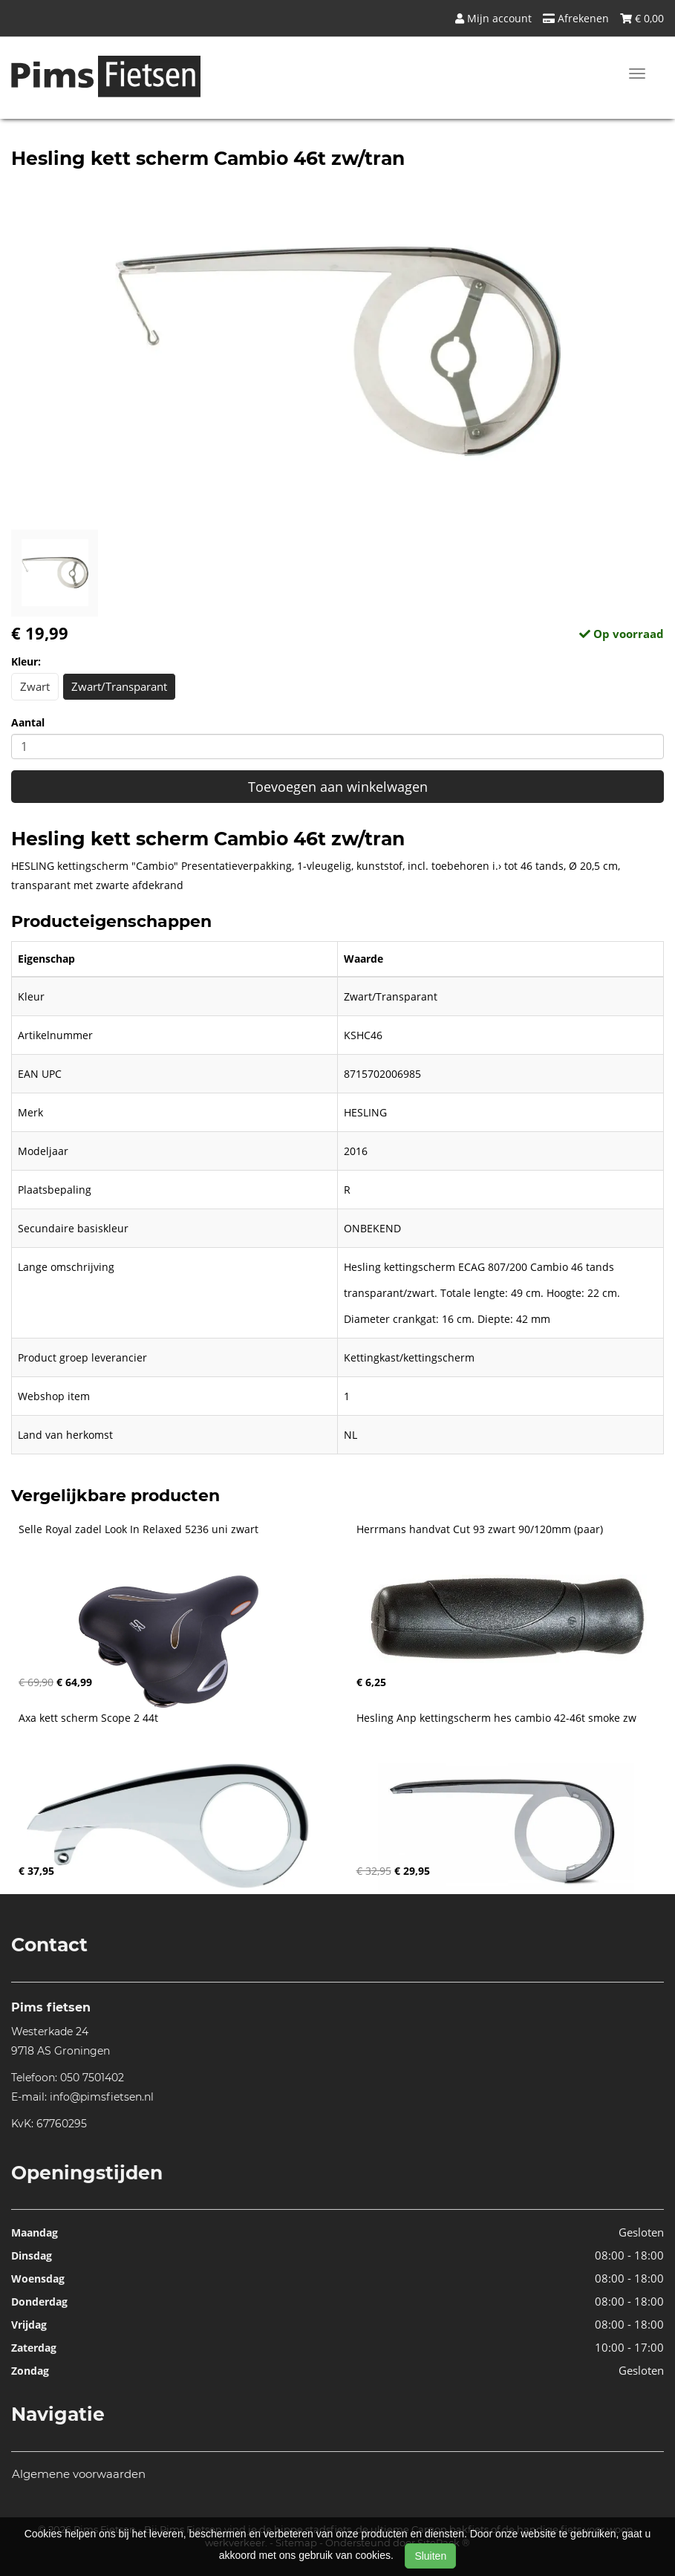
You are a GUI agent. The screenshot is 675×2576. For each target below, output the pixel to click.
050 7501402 (92, 2077)
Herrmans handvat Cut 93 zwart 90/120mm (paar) (479, 1529)
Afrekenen (576, 18)
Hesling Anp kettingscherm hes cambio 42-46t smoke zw (496, 1718)
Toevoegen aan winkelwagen (338, 787)
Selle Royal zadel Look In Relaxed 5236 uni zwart (138, 1529)
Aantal (28, 722)
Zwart (35, 686)
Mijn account (493, 18)
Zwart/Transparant (119, 686)
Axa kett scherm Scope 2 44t (88, 1718)
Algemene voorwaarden (79, 2474)
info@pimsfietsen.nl (102, 2097)
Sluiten (430, 2556)
